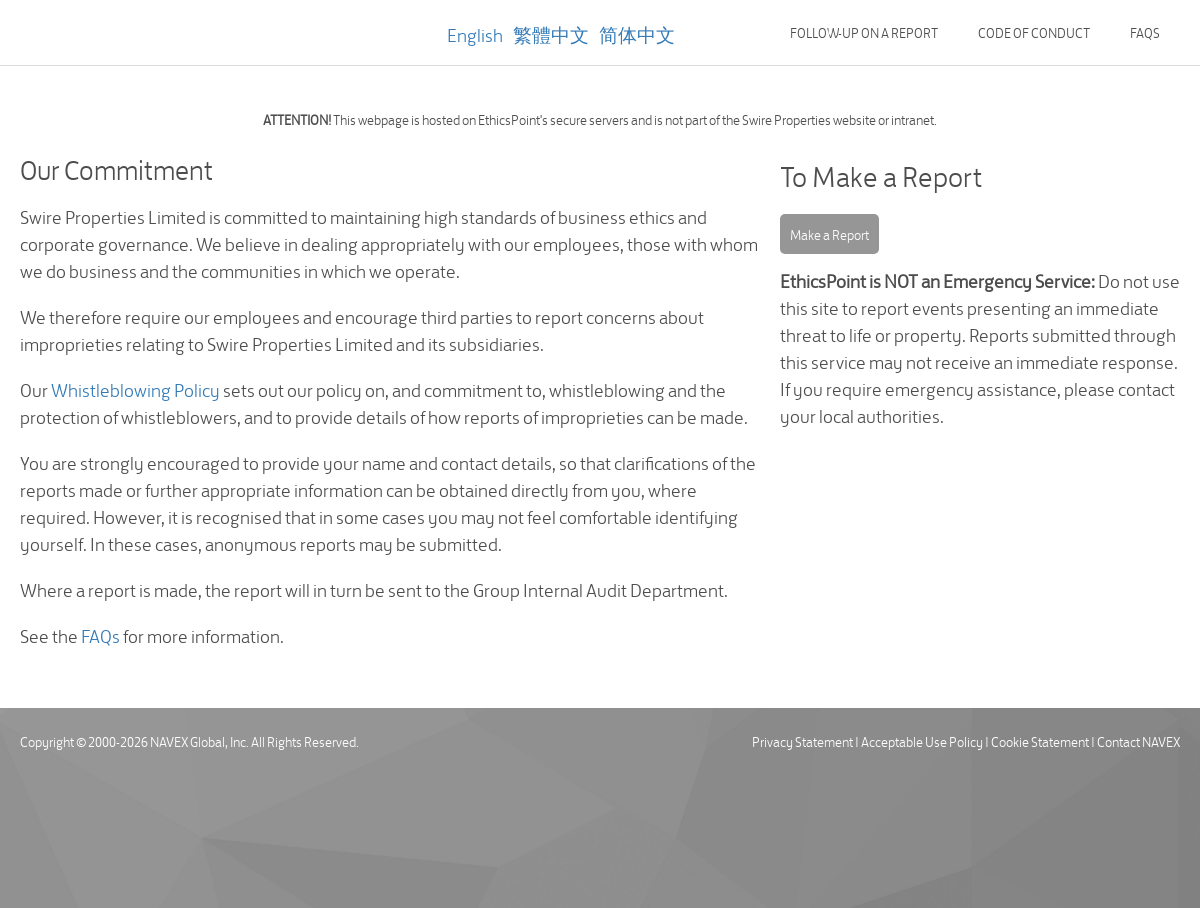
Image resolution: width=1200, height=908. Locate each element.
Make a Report (829, 234)
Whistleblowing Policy (135, 388)
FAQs (1145, 32)
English (475, 33)
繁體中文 (551, 33)
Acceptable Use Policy (922, 741)
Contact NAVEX (1138, 741)
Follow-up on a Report (864, 32)
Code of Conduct (1034, 32)
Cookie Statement (1040, 741)
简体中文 (637, 33)
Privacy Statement (802, 741)
